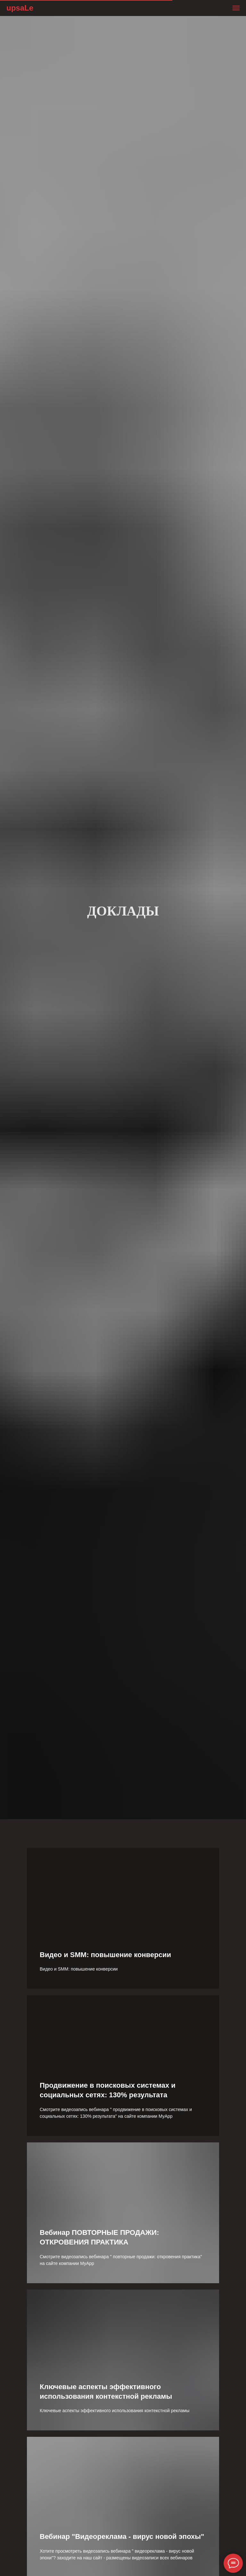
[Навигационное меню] (236, 8)
